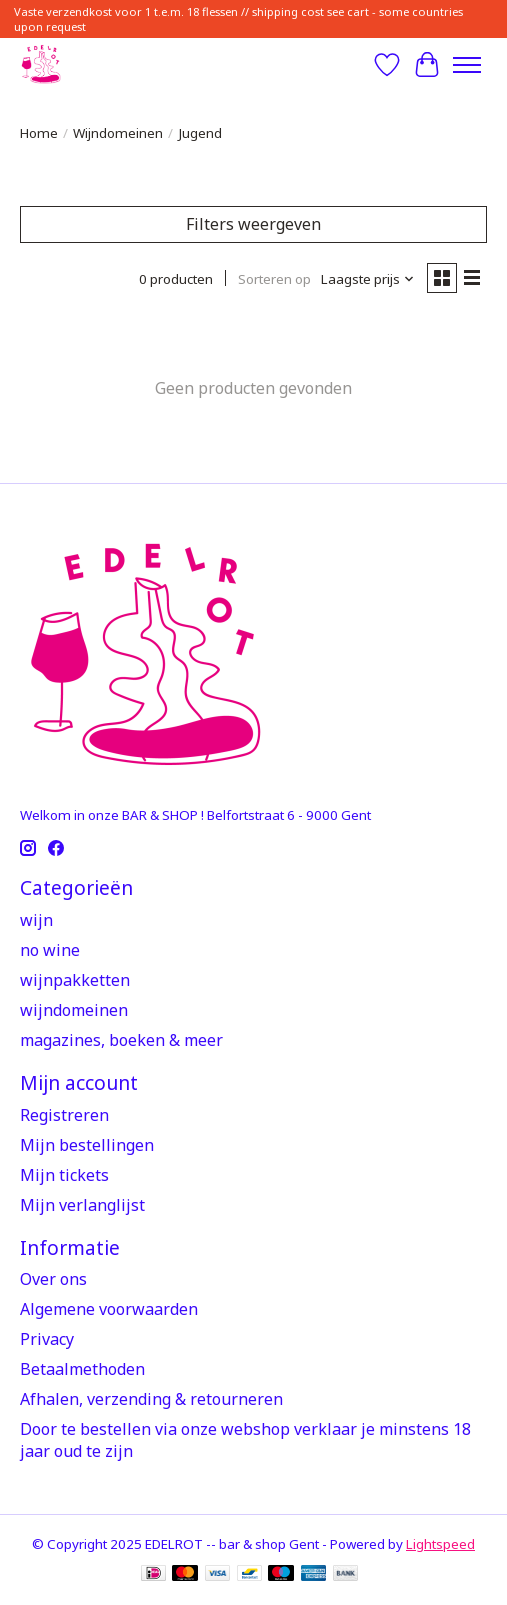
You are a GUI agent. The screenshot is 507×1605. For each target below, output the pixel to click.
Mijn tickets (64, 1175)
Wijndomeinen (118, 133)
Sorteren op (274, 279)
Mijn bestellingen (87, 1145)
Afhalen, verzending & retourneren (151, 1399)
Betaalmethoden (82, 1369)
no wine (50, 950)
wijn (36, 920)
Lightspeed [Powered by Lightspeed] (440, 1544)
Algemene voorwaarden (109, 1309)
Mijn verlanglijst (82, 1205)
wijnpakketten (75, 980)
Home (39, 133)
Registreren (64, 1115)
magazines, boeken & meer (121, 1040)
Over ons (53, 1279)
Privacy (47, 1339)
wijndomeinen (74, 1010)
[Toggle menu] (467, 65)
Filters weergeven (253, 224)
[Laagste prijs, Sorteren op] (368, 279)
